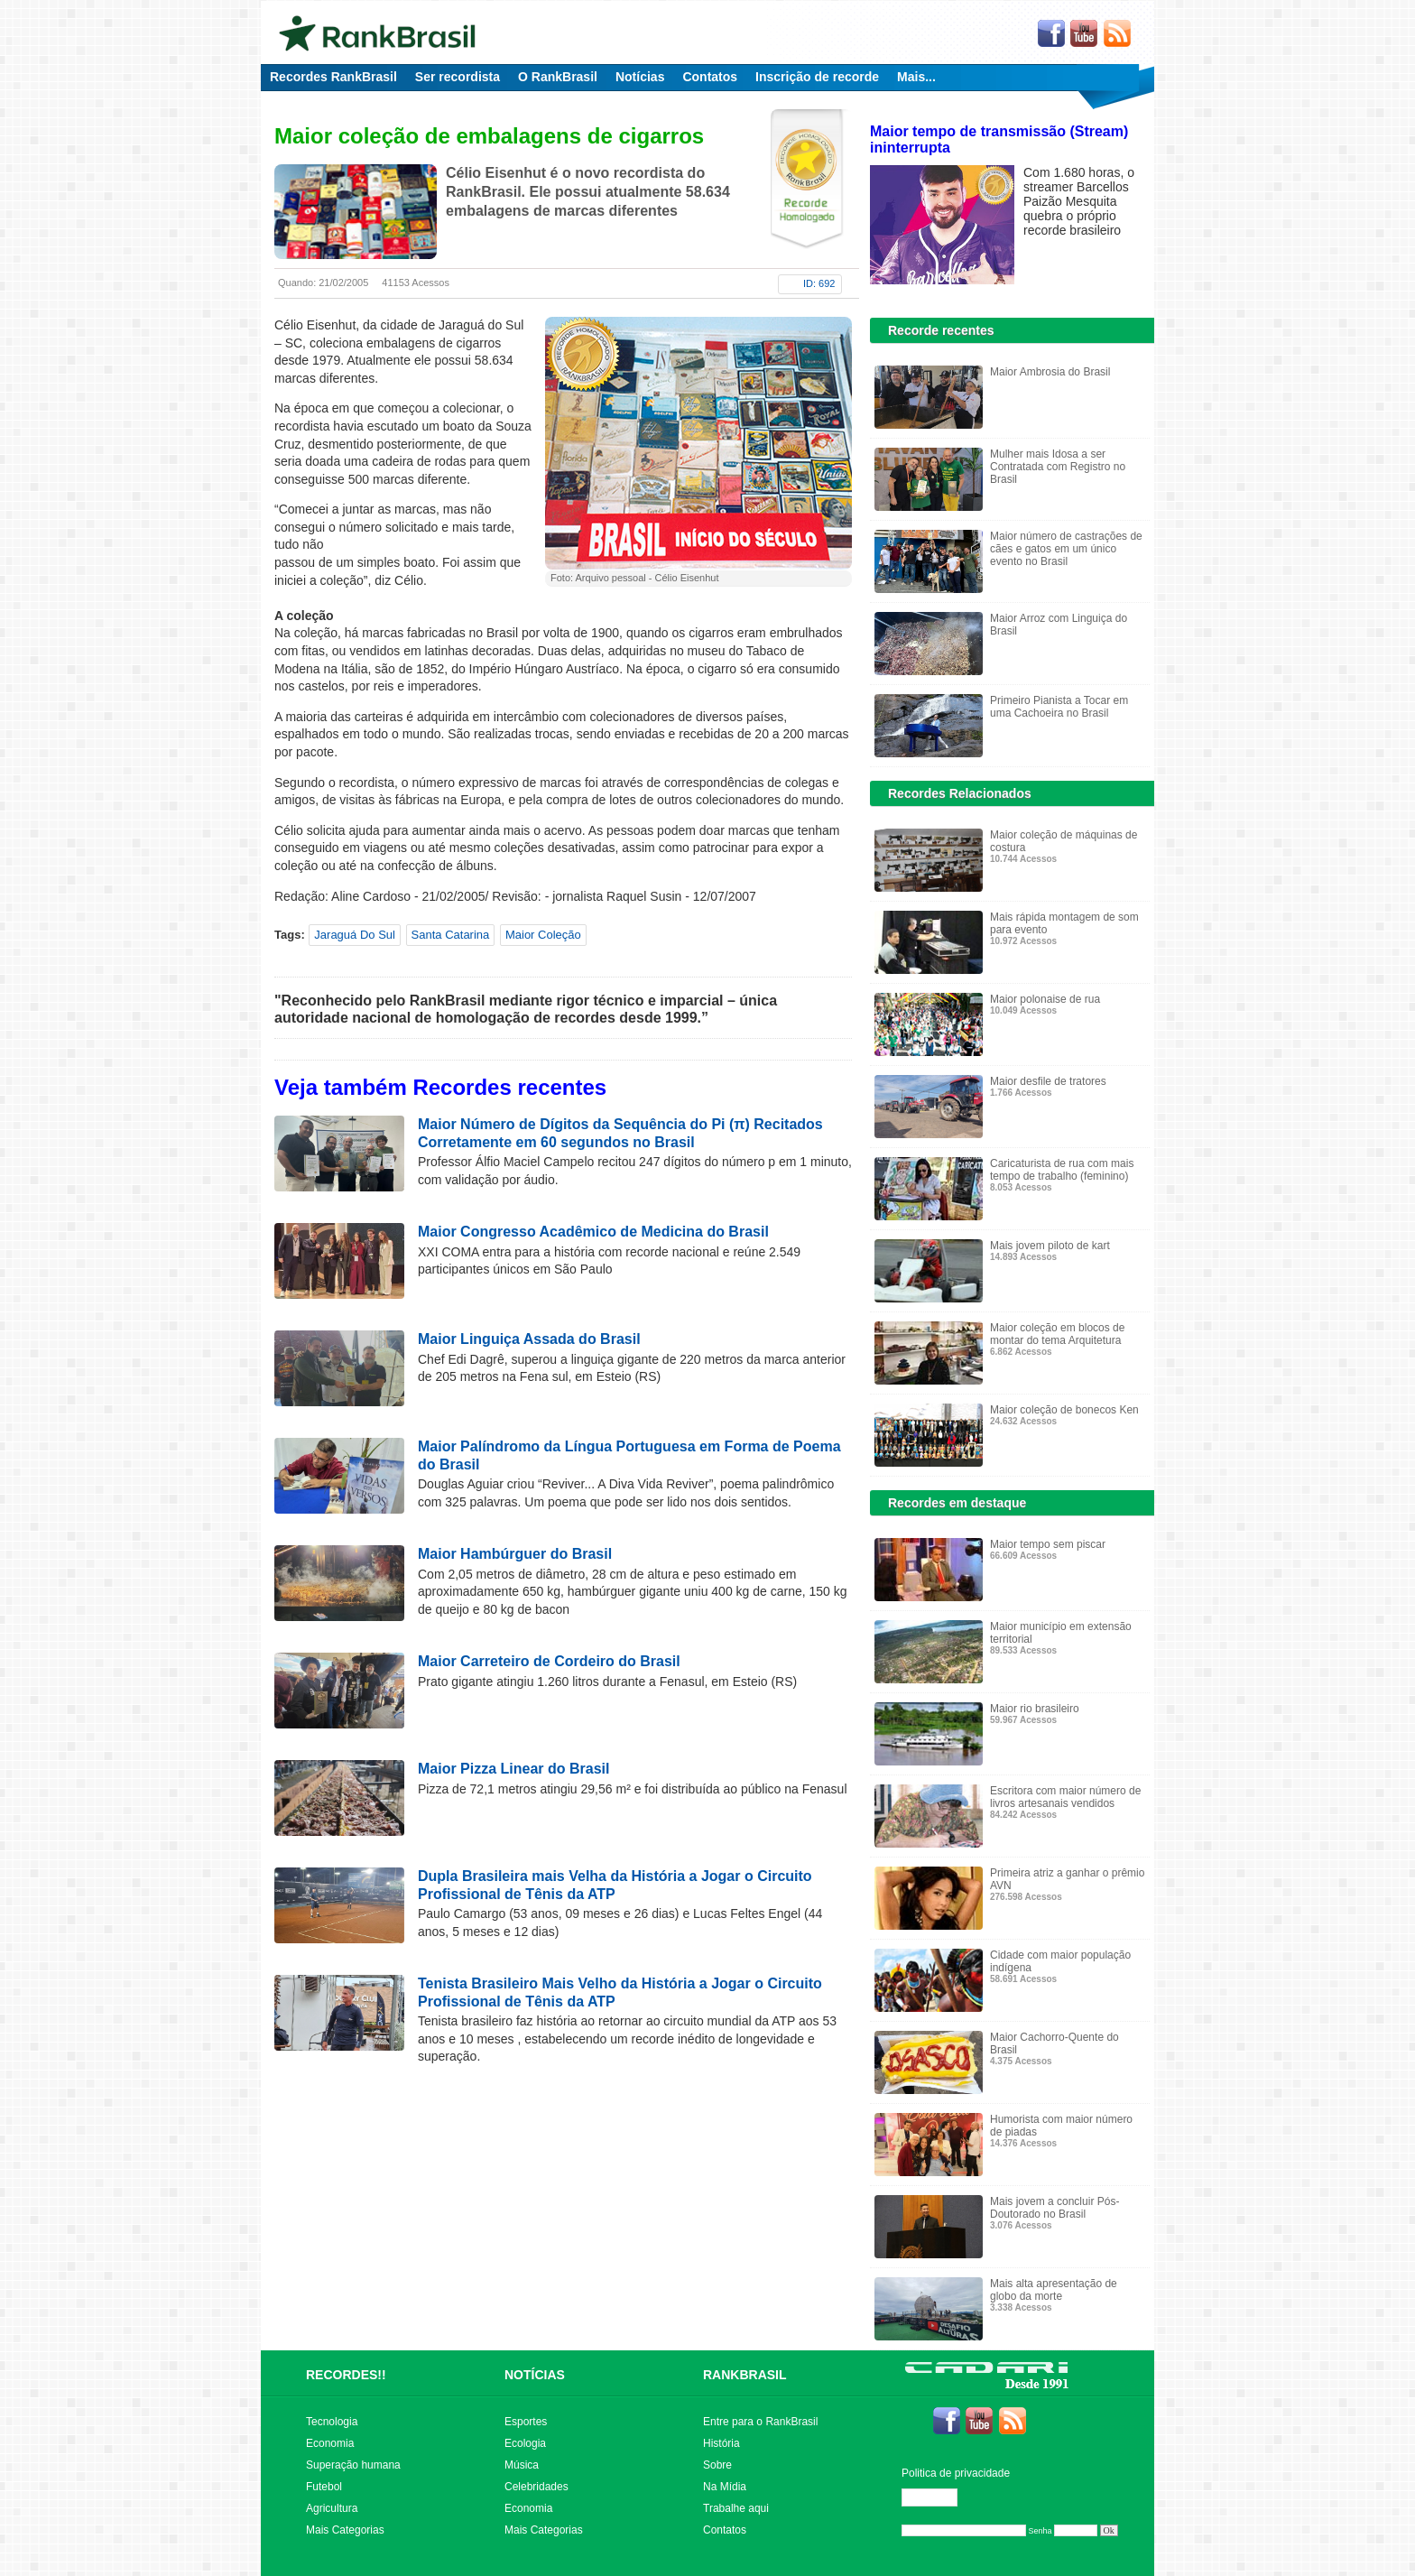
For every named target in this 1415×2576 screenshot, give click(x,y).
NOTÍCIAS (534, 2375)
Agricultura (331, 2508)
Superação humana (353, 2465)
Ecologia (525, 2443)
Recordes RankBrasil (333, 76)
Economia (330, 2443)
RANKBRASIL (745, 2375)
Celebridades (536, 2486)
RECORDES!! (346, 2375)
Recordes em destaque (957, 1503)
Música (521, 2465)
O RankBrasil (557, 76)
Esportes (525, 2421)
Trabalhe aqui (736, 2508)
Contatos (709, 76)
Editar (937, 2497)
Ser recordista (457, 76)
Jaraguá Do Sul (354, 934)
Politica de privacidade (956, 2473)
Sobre (717, 2465)
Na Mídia (724, 2486)
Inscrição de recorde (817, 76)
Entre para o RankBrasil (760, 2421)
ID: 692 (819, 283)
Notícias (639, 76)
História (721, 2443)
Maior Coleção (543, 934)
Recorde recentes (941, 330)
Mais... (916, 76)
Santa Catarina (451, 934)
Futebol (324, 2486)
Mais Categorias (345, 2530)
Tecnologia (331, 2421)
